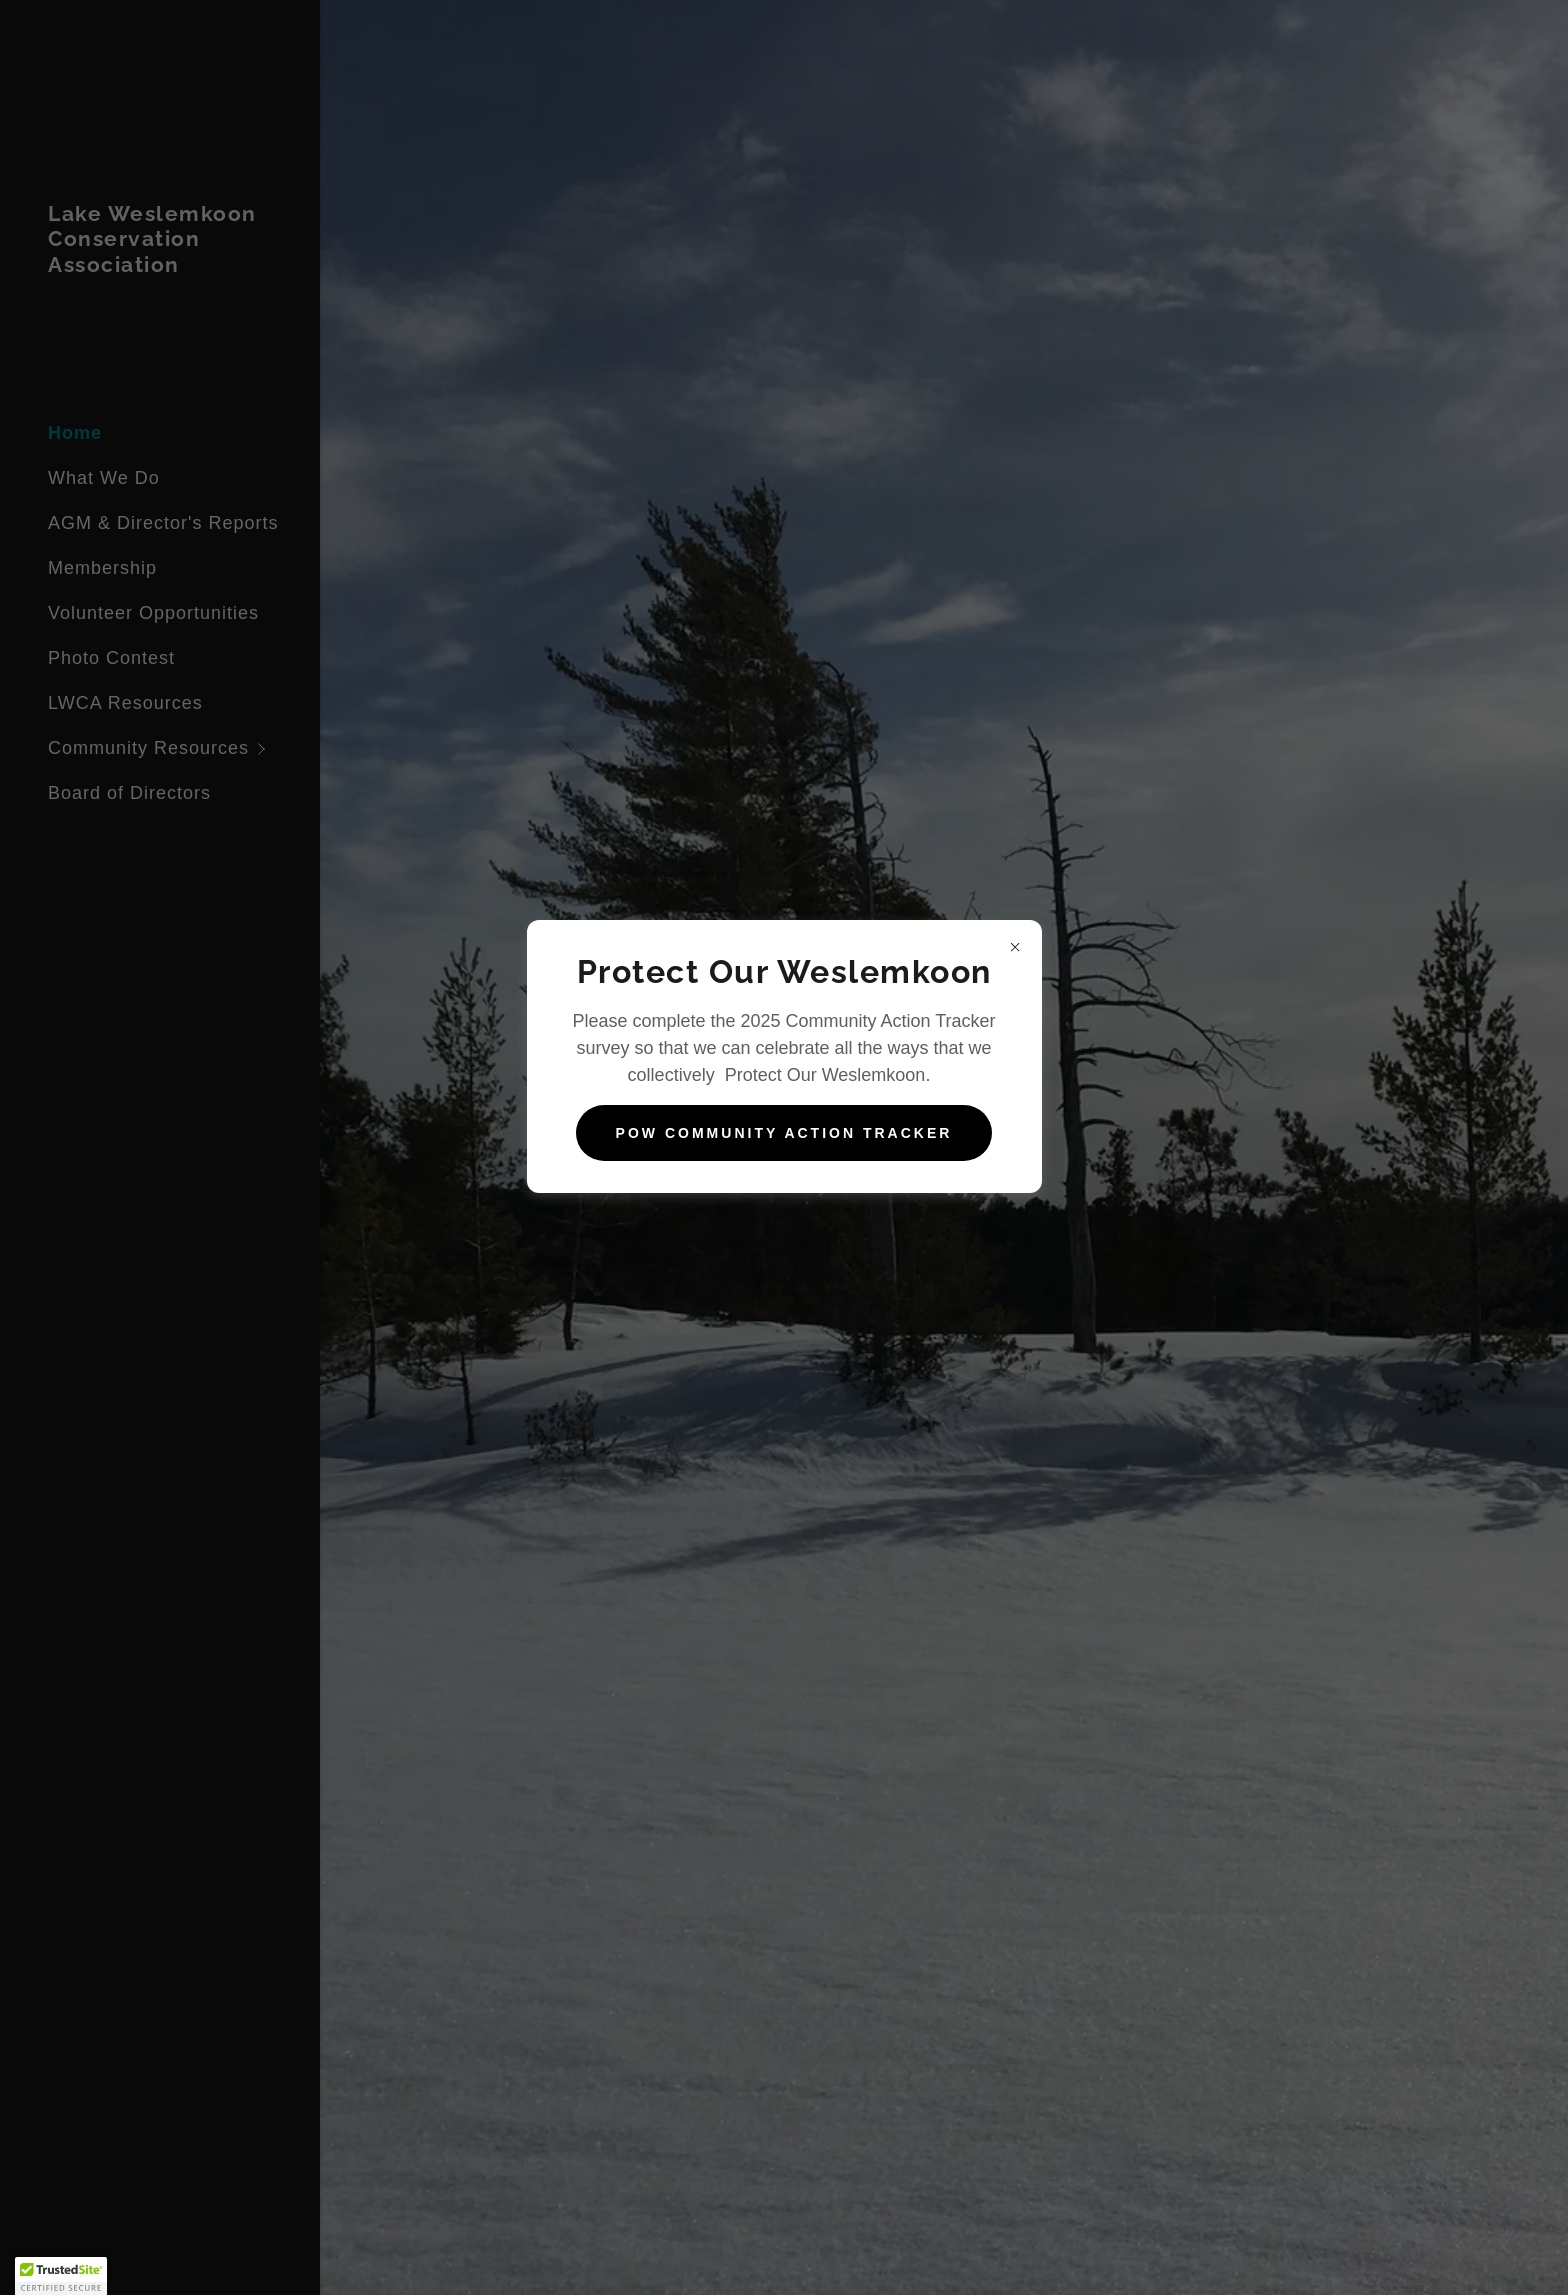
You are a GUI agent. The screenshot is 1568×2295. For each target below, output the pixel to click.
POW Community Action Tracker (784, 1133)
